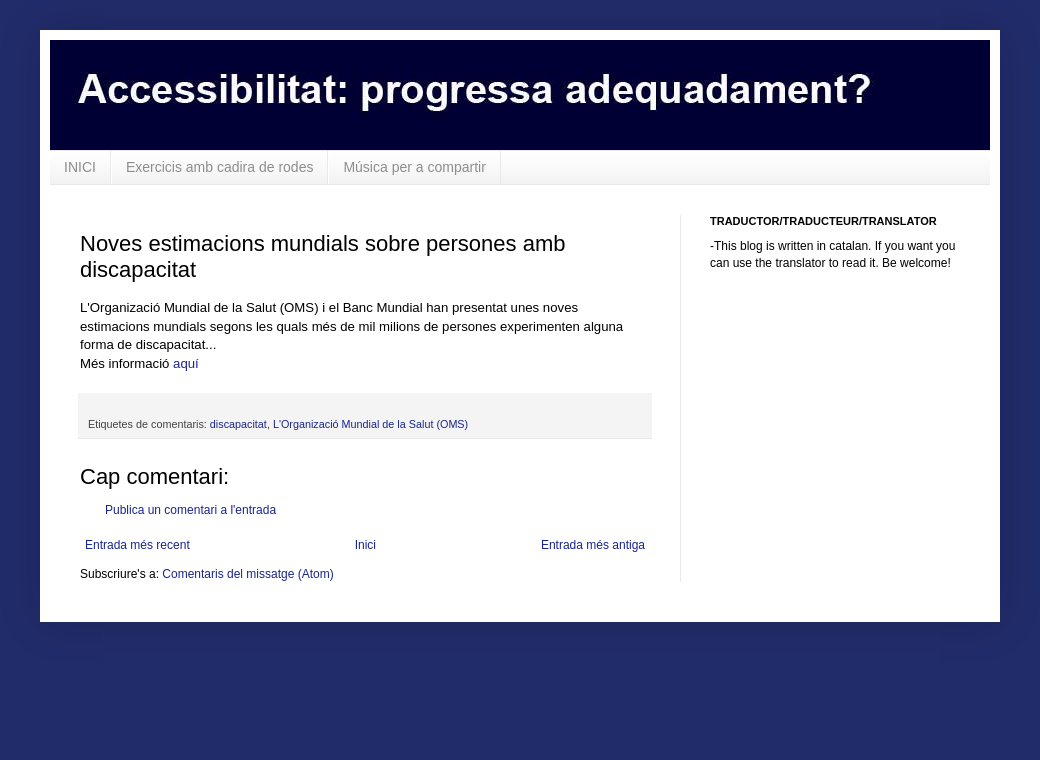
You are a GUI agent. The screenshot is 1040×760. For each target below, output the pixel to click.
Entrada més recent (137, 545)
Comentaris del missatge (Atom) (247, 574)
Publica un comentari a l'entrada (190, 510)
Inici (365, 545)
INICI (80, 167)
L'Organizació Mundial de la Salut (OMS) (370, 424)
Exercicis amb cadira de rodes (220, 167)
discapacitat (238, 424)
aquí (187, 363)
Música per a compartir (414, 167)
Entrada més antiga (593, 545)
